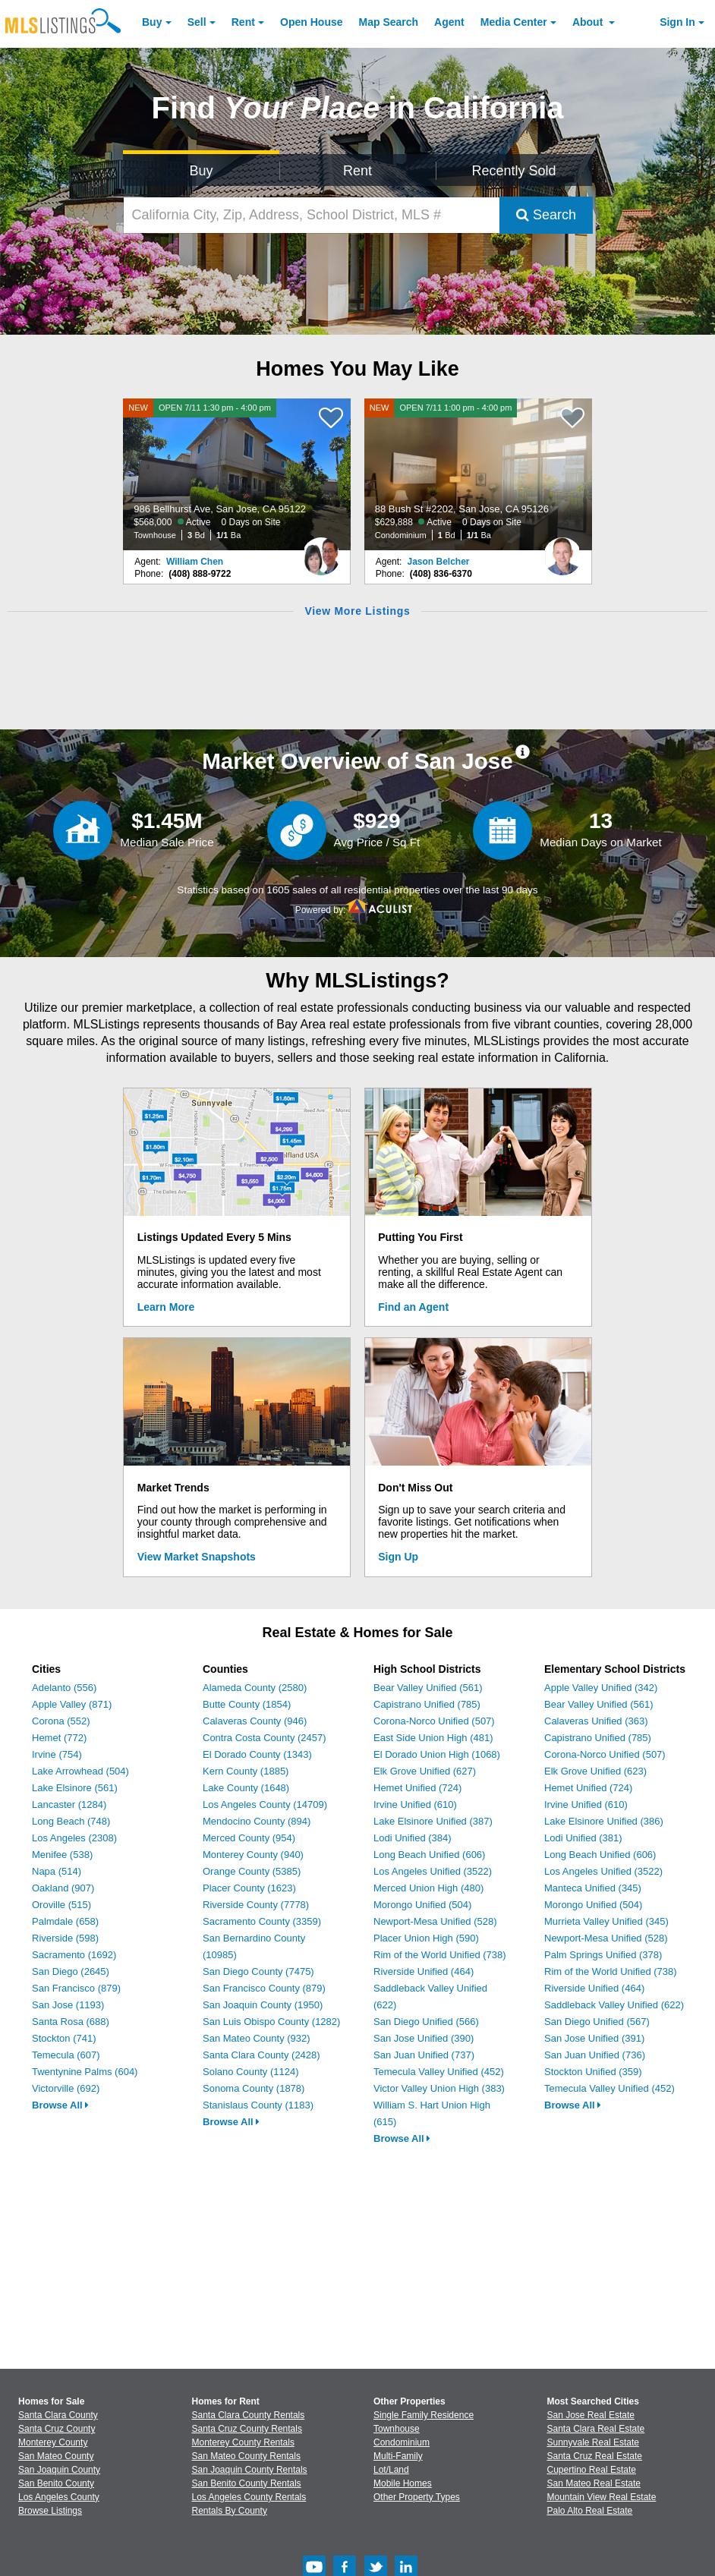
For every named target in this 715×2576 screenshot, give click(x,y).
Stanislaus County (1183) (258, 2105)
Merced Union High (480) (428, 1888)
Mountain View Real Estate (602, 2497)
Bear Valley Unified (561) (428, 1687)
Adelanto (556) (64, 1687)
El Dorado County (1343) (257, 1754)
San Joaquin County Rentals (249, 2469)
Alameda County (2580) (255, 1687)
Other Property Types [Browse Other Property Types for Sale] (416, 2497)
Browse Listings (50, 2510)
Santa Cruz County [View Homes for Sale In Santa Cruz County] (56, 2428)
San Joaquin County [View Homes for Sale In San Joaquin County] (59, 2469)
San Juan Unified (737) (423, 2055)
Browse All (60, 2105)
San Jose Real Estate (591, 2415)
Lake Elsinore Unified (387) (433, 1821)
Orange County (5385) (252, 1871)
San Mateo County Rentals (246, 2456)
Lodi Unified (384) (412, 1838)
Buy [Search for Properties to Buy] (201, 170)
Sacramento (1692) (74, 1954)
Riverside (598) (65, 1938)
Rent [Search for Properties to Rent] (357, 170)
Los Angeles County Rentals (249, 2497)
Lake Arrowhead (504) (80, 1771)
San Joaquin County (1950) (263, 2005)
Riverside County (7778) (256, 1904)
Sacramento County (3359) (262, 1921)
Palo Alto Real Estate (590, 2510)
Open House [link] (311, 22)
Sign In (677, 22)
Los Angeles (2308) (74, 1838)
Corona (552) (61, 1721)
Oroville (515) (61, 1904)
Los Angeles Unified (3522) (432, 1871)
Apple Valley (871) (72, 1704)
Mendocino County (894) (256, 1821)
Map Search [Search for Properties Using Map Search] (389, 22)
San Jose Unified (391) (594, 2038)
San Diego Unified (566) (426, 2021)
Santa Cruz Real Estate (594, 2456)
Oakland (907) (63, 1888)
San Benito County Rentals (246, 2483)
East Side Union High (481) (433, 1737)
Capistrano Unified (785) (426, 1704)
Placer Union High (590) (426, 1938)
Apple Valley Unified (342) (600, 1687)
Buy (152, 22)
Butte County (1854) (247, 1704)
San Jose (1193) (68, 2005)
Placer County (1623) (249, 1888)
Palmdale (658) (65, 1921)
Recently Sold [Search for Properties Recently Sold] (513, 170)
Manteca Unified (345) (592, 1888)
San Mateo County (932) (256, 2038)
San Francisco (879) (76, 1988)
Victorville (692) (65, 2088)
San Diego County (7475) (258, 1971)
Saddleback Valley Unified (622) (614, 2005)
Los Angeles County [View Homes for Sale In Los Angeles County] (58, 2497)
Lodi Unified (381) (583, 1838)
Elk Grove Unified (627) (424, 1771)
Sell (196, 22)
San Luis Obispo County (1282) (271, 2021)
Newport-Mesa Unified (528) (435, 1921)
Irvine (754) (57, 1754)
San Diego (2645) (70, 1971)
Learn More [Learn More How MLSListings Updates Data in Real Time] (165, 1307)
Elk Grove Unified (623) (595, 1771)
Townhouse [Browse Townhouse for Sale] (396, 2428)
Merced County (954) (249, 1838)
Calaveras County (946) (255, 1721)
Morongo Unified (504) (422, 1904)
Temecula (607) (66, 2055)
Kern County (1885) (245, 1771)
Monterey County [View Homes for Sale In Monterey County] (52, 2442)
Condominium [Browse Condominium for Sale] (401, 2442)
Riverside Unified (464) (423, 1971)
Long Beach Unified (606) (429, 1854)
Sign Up (398, 1557)
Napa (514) (56, 1871)
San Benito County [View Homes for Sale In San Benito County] (56, 2483)
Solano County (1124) (250, 2071)
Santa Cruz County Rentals (247, 2428)
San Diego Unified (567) (597, 2021)
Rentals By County (229, 2510)
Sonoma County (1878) (253, 2088)
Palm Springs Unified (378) (603, 1954)
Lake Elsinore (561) (75, 1787)
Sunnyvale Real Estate (593, 2442)
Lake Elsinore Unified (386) (603, 1821)
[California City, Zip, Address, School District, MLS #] (311, 215)
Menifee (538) (62, 1854)
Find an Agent (413, 1307)
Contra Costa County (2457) (264, 1737)
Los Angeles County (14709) (265, 1804)
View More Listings (357, 611)
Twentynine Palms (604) (84, 2071)
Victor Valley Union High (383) (439, 2088)
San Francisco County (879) (264, 1988)
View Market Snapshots (196, 1557)
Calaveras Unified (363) (596, 1721)
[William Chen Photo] (321, 550)
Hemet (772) (59, 1737)
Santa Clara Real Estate (596, 2428)
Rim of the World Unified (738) (439, 1954)
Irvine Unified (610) (415, 1804)
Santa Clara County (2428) (261, 2055)
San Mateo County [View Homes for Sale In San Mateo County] (55, 2456)
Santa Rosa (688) (70, 2021)
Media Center (513, 22)
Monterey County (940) (253, 1854)
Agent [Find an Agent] (449, 22)
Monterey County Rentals (243, 2442)
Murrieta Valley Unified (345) (606, 1921)
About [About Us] (589, 22)
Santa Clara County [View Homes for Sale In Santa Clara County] (58, 2415)
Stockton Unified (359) (593, 2071)
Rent (243, 22)
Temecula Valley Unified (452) (438, 2071)
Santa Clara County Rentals (248, 2415)
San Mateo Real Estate (594, 2483)
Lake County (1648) (246, 1787)
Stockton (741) (64, 2038)
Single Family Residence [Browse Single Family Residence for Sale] (423, 2415)
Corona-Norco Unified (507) (434, 1721)
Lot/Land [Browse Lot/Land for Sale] (391, 2469)
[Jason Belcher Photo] (562, 550)
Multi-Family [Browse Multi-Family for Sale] (398, 2456)
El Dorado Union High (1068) (436, 1754)
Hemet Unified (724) (417, 1787)
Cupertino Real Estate (591, 2469)
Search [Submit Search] (546, 214)
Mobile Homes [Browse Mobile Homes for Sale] (402, 2483)
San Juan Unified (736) (594, 2055)
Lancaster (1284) (69, 1804)
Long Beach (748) (71, 1821)
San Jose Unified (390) (423, 2038)
